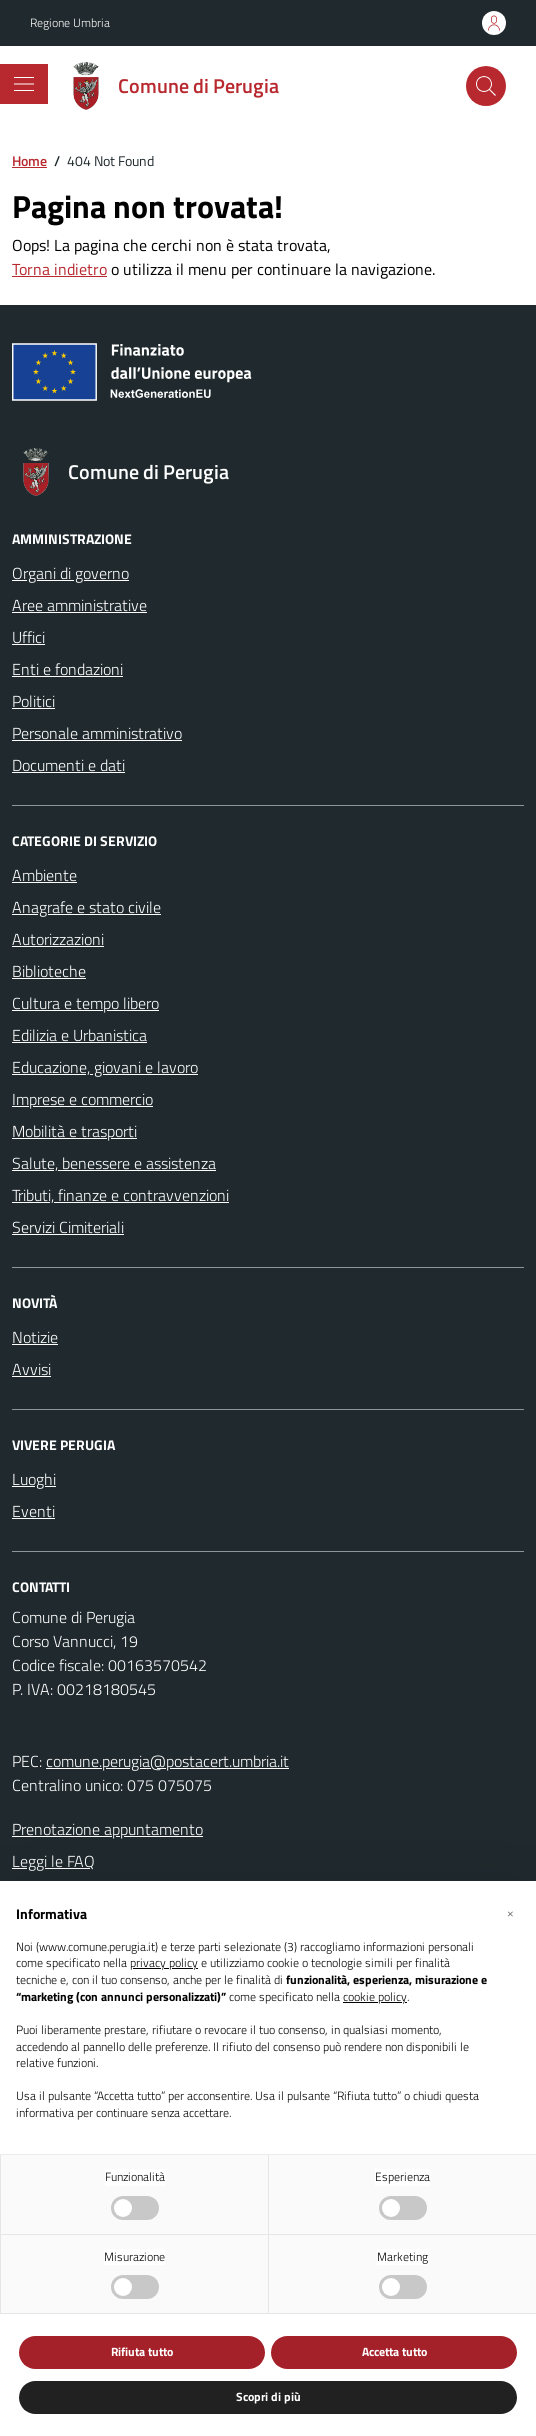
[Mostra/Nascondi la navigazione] (24, 84)
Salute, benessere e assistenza (114, 1163)
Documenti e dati (68, 765)
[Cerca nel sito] (486, 86)
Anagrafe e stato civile (86, 907)
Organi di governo (70, 573)
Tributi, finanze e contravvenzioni (120, 1195)
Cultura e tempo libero (85, 1003)
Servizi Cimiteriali (68, 1227)
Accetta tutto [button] (394, 2351)
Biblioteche (49, 971)
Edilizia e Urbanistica (79, 1035)
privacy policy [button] (164, 1963)
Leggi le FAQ (53, 1861)
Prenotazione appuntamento (107, 1829)
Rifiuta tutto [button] (142, 2351)
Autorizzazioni (58, 939)
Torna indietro (59, 269)
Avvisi (31, 1369)
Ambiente (44, 875)
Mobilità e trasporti (74, 1131)
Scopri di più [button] (268, 2396)
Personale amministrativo (97, 733)
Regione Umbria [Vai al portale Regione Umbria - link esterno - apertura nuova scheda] (70, 23)
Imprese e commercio (82, 1099)
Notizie (35, 1337)
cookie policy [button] (375, 1997)
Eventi (33, 1511)
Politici (33, 701)
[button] (510, 1913)
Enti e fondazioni (67, 669)
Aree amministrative (79, 605)
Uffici (28, 637)
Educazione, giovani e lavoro (105, 1067)
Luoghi (34, 1479)
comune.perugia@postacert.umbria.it (167, 1761)
